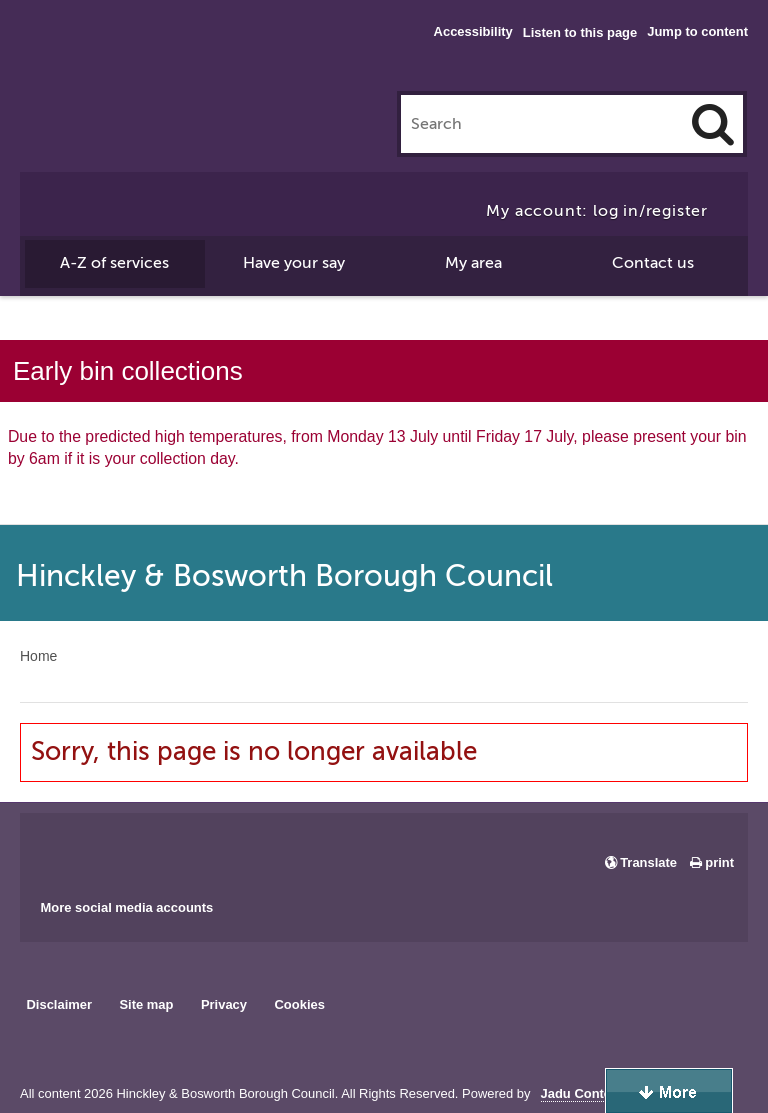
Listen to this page (580, 32)
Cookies (300, 1004)
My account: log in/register (597, 211)
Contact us (653, 263)
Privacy (224, 1004)
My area (473, 263)
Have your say (294, 263)
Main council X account (118, 849)
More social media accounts (126, 907)
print (719, 862)
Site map (146, 1004)
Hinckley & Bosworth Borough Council (102, 55)
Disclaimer (59, 1004)
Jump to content (697, 31)
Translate (648, 862)
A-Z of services (114, 263)
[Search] (713, 124)
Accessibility (473, 31)
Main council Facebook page (56, 849)
